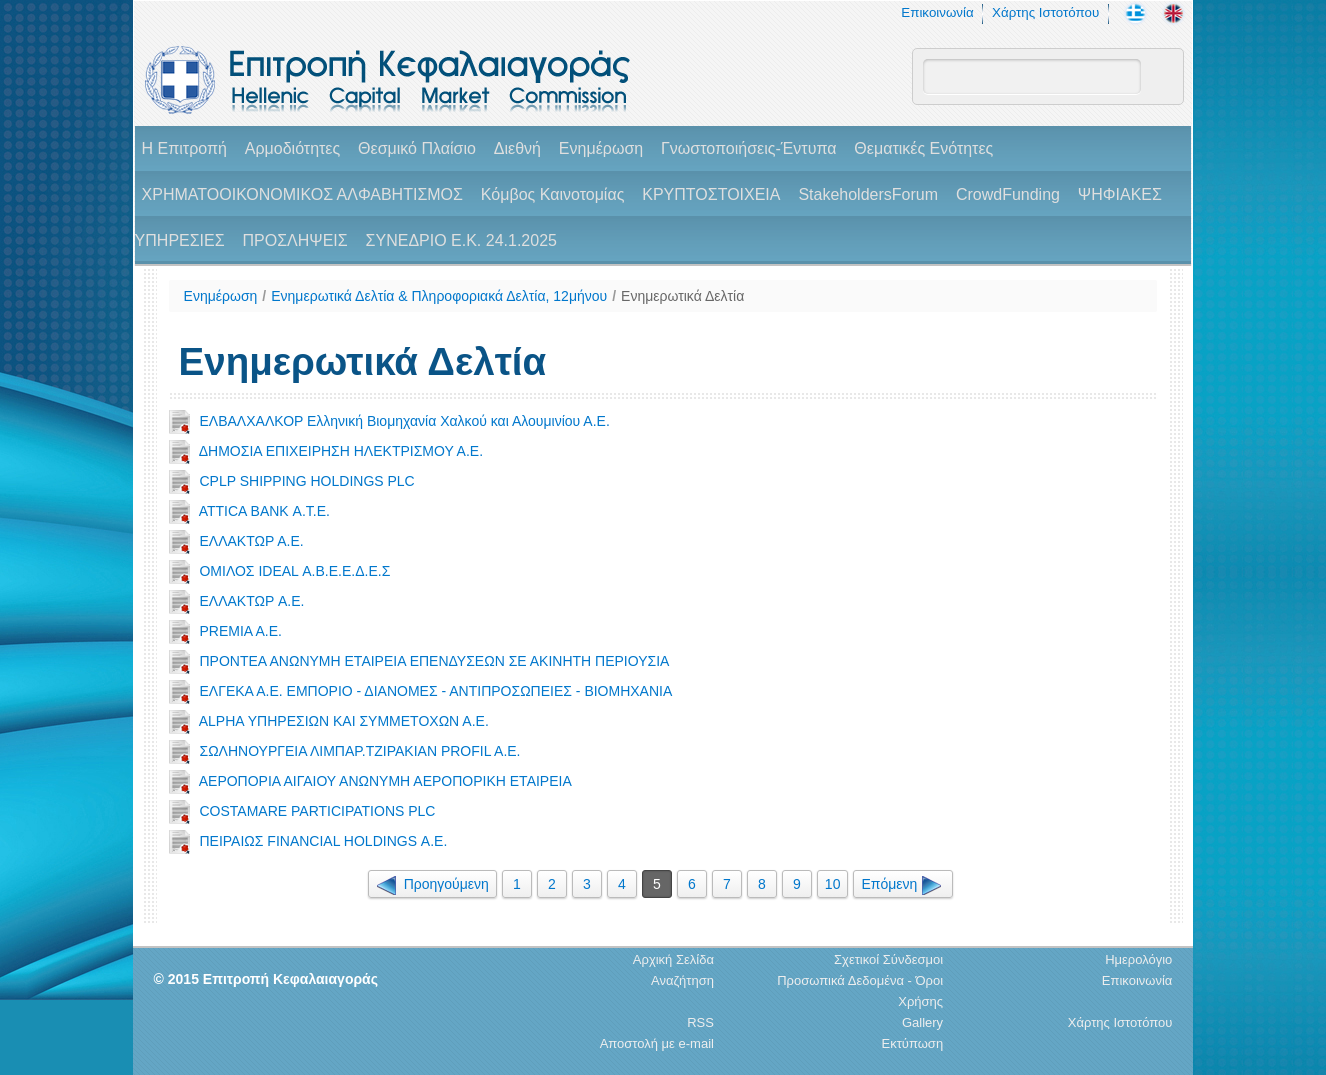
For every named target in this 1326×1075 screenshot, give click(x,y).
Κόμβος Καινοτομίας (553, 194)
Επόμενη (903, 884)
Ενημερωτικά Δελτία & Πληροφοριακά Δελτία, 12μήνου (439, 296)
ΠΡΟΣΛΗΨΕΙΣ (295, 240)
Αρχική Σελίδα (673, 959)
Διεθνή (517, 148)
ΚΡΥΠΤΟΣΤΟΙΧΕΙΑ (711, 194)
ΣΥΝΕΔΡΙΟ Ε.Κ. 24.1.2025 (461, 240)
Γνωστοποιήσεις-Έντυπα (748, 148)
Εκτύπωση (913, 1043)
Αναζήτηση (682, 980)
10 (833, 884)
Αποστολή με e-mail (657, 1043)
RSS (700, 1022)
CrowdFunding (1008, 194)
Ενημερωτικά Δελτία (682, 296)
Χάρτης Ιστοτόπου (1045, 12)
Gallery (922, 1022)
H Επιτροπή (184, 148)
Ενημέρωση (601, 148)
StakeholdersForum (868, 194)
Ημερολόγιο (1138, 959)
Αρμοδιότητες (292, 148)
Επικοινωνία (937, 12)
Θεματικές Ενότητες (923, 148)
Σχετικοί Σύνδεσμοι (888, 959)
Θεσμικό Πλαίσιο (417, 148)
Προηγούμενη (432, 884)
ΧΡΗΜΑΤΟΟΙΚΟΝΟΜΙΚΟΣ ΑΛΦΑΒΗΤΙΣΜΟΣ (302, 194)
